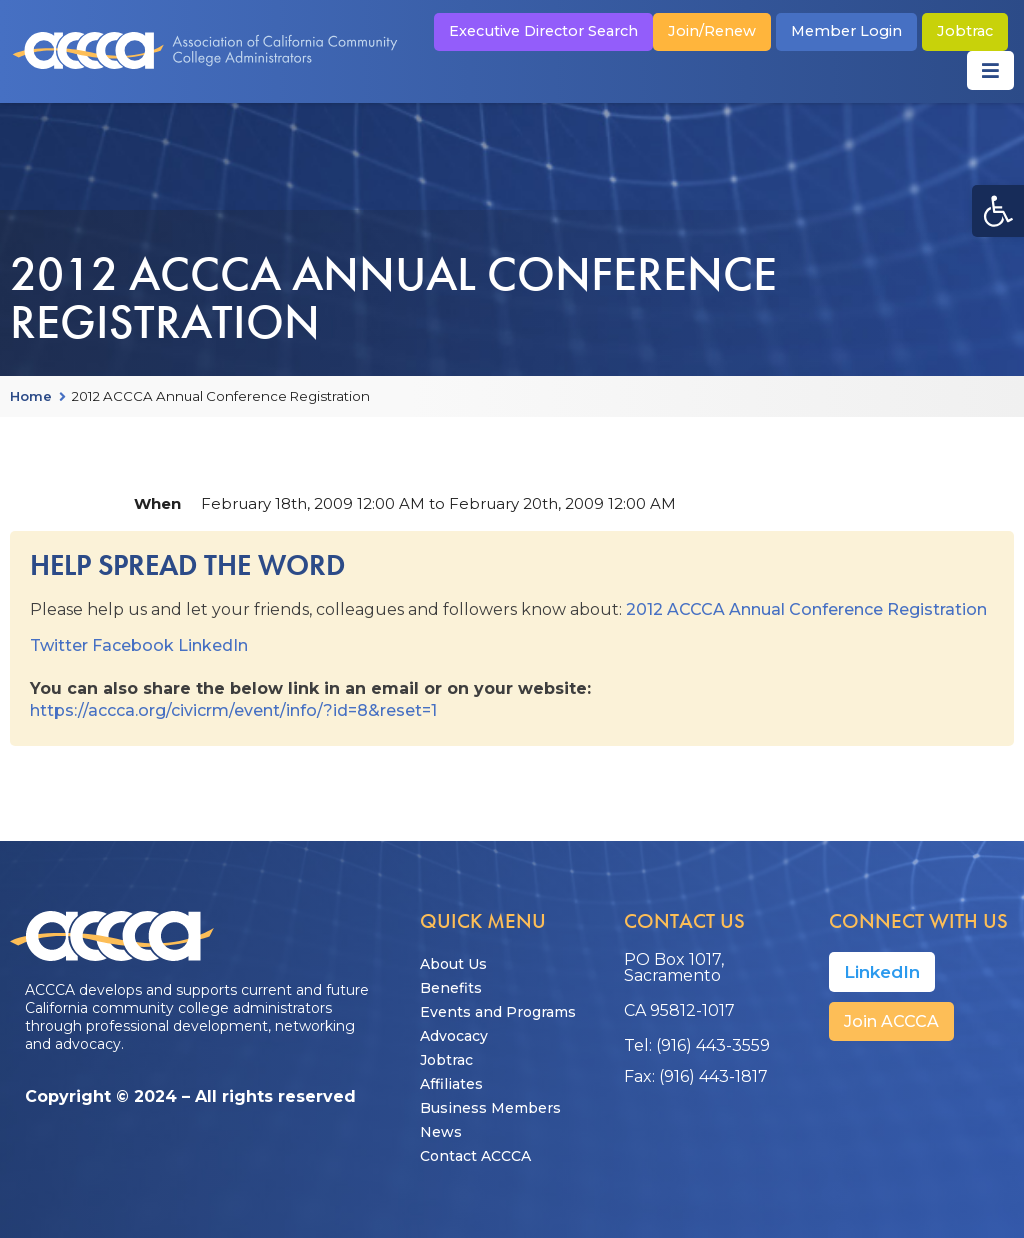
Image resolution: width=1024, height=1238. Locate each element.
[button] (998, 211)
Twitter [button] (59, 645)
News (441, 1132)
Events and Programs (498, 1012)
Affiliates (451, 1084)
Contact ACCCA (475, 1156)
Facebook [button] (133, 645)
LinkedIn (213, 645)
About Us (453, 964)
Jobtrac (446, 1060)
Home (31, 397)
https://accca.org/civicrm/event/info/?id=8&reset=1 (233, 710)
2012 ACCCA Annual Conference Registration (806, 609)
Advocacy (454, 1036)
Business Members (490, 1108)
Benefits (451, 988)
